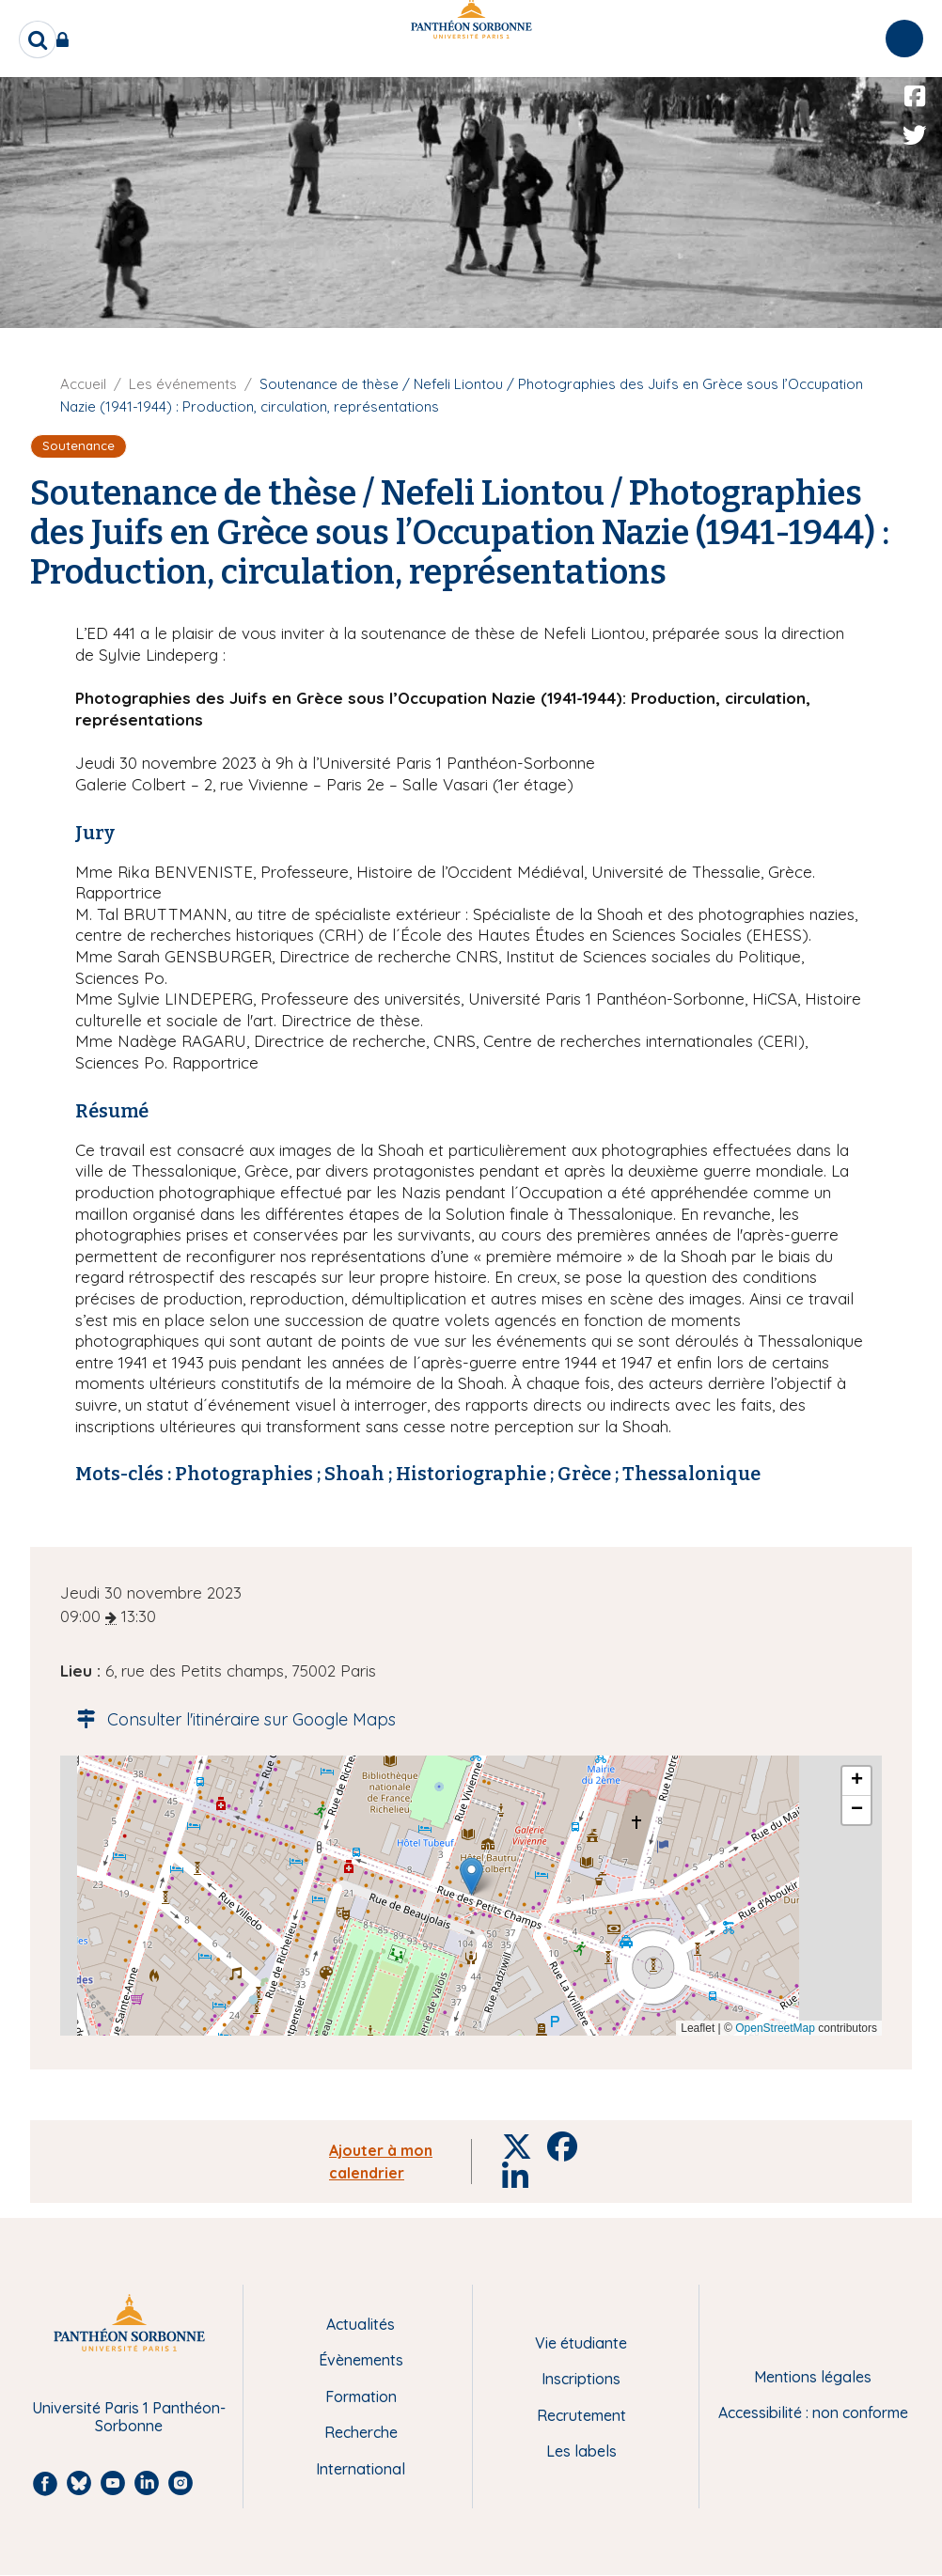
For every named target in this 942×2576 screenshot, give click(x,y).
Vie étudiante (581, 2342)
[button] (471, 1876)
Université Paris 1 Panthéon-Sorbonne (129, 2416)
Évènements (361, 2359)
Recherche (361, 2432)
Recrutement (581, 2415)
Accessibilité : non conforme (813, 2412)
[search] (37, 39)
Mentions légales (812, 2376)
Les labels (581, 2451)
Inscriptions (581, 2378)
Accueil (83, 384)
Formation (361, 2396)
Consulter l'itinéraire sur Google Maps (231, 1719)
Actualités (360, 2324)
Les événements (183, 384)
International (360, 2468)
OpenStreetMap (775, 2028)
